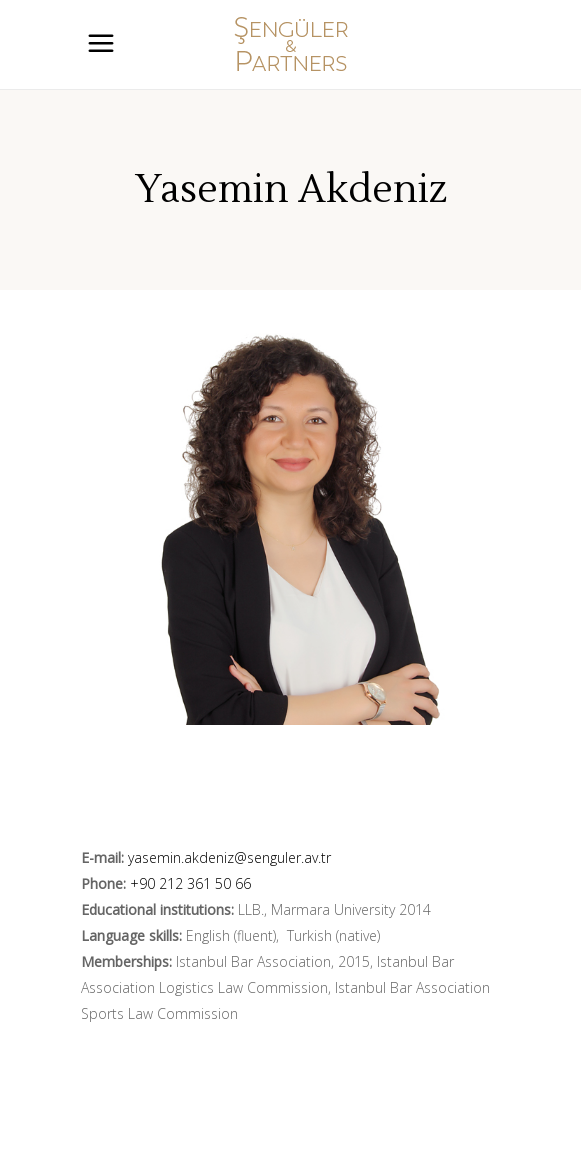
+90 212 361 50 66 (190, 883)
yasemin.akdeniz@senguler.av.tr (229, 857)
